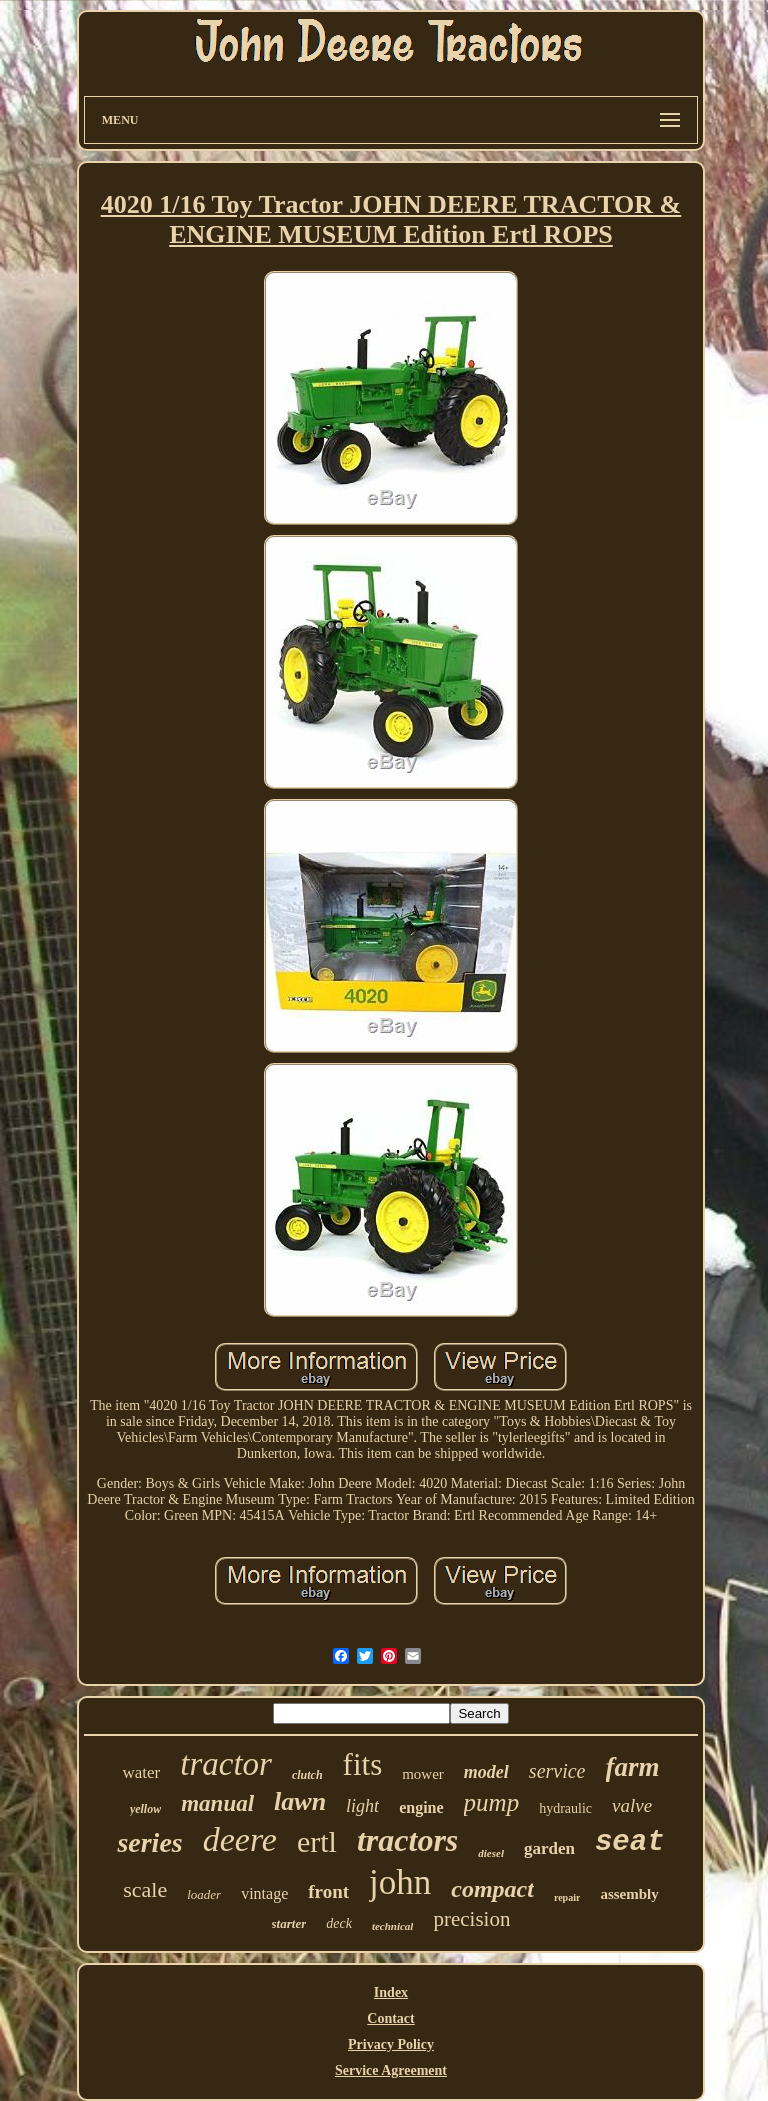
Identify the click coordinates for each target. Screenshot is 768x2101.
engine (421, 1807)
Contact (390, 2018)
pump (492, 1802)
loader (204, 1894)
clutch (307, 1775)
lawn (300, 1801)
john (400, 1882)
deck (339, 1923)
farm (633, 1767)
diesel (491, 1853)
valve (632, 1805)
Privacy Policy (391, 2044)
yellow (145, 1809)
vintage (264, 1893)
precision (471, 1919)
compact (492, 1889)
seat (630, 1842)
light (362, 1806)
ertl (317, 1841)
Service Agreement (391, 2070)
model (486, 1772)
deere (240, 1839)
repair (567, 1897)
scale (145, 1889)
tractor (226, 1764)
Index (391, 1992)
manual (217, 1803)
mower (423, 1774)
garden (549, 1848)
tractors (407, 1840)
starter (289, 1923)
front (328, 1891)
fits (363, 1764)
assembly (629, 1894)
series (149, 1842)
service (557, 1771)
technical (393, 1926)
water (141, 1772)
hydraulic (565, 1808)
